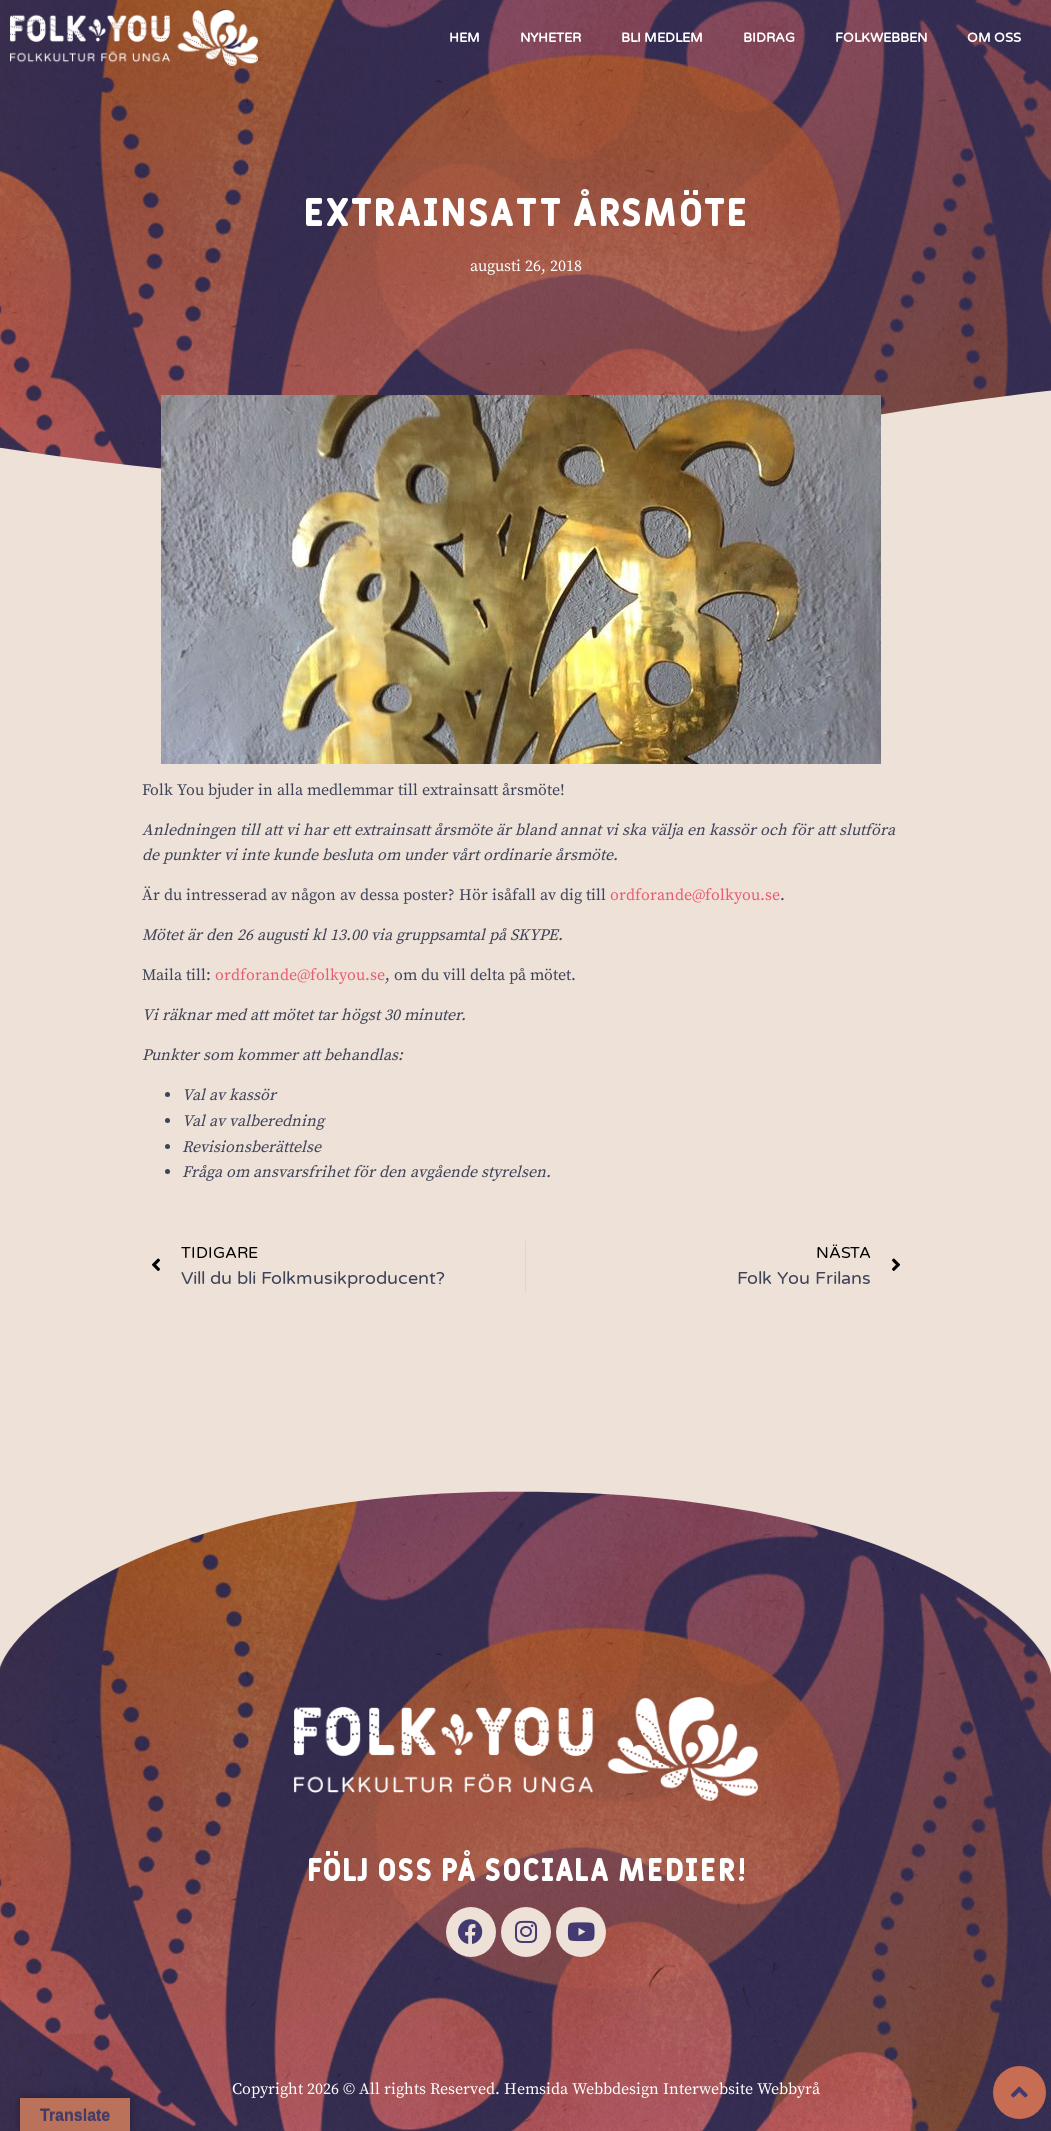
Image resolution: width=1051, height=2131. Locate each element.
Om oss (994, 38)
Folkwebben (881, 38)
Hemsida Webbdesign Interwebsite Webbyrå (662, 2089)
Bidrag (769, 38)
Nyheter (550, 38)
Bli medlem (662, 38)
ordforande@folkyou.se (695, 896)
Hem (464, 38)
